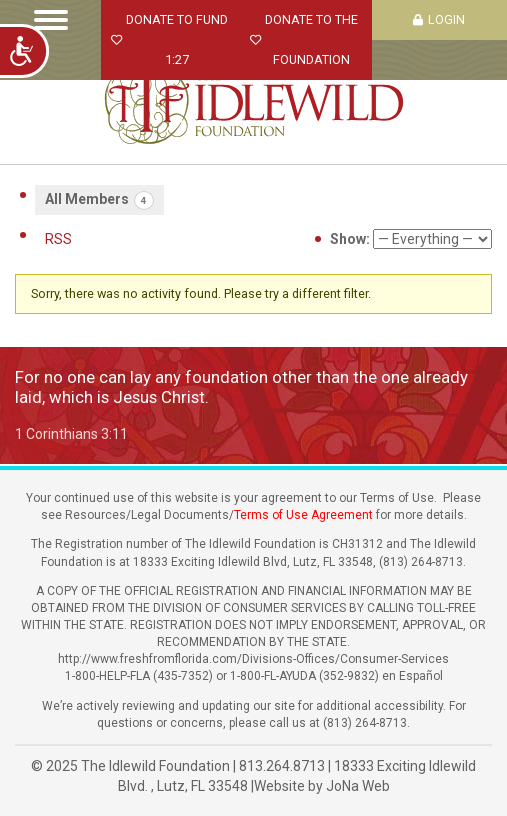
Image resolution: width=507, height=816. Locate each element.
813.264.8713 (282, 766)
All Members (99, 200)
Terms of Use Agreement (303, 515)
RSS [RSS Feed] (58, 239)
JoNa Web (358, 786)
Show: (350, 239)
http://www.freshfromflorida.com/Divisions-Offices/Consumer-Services (253, 659)
